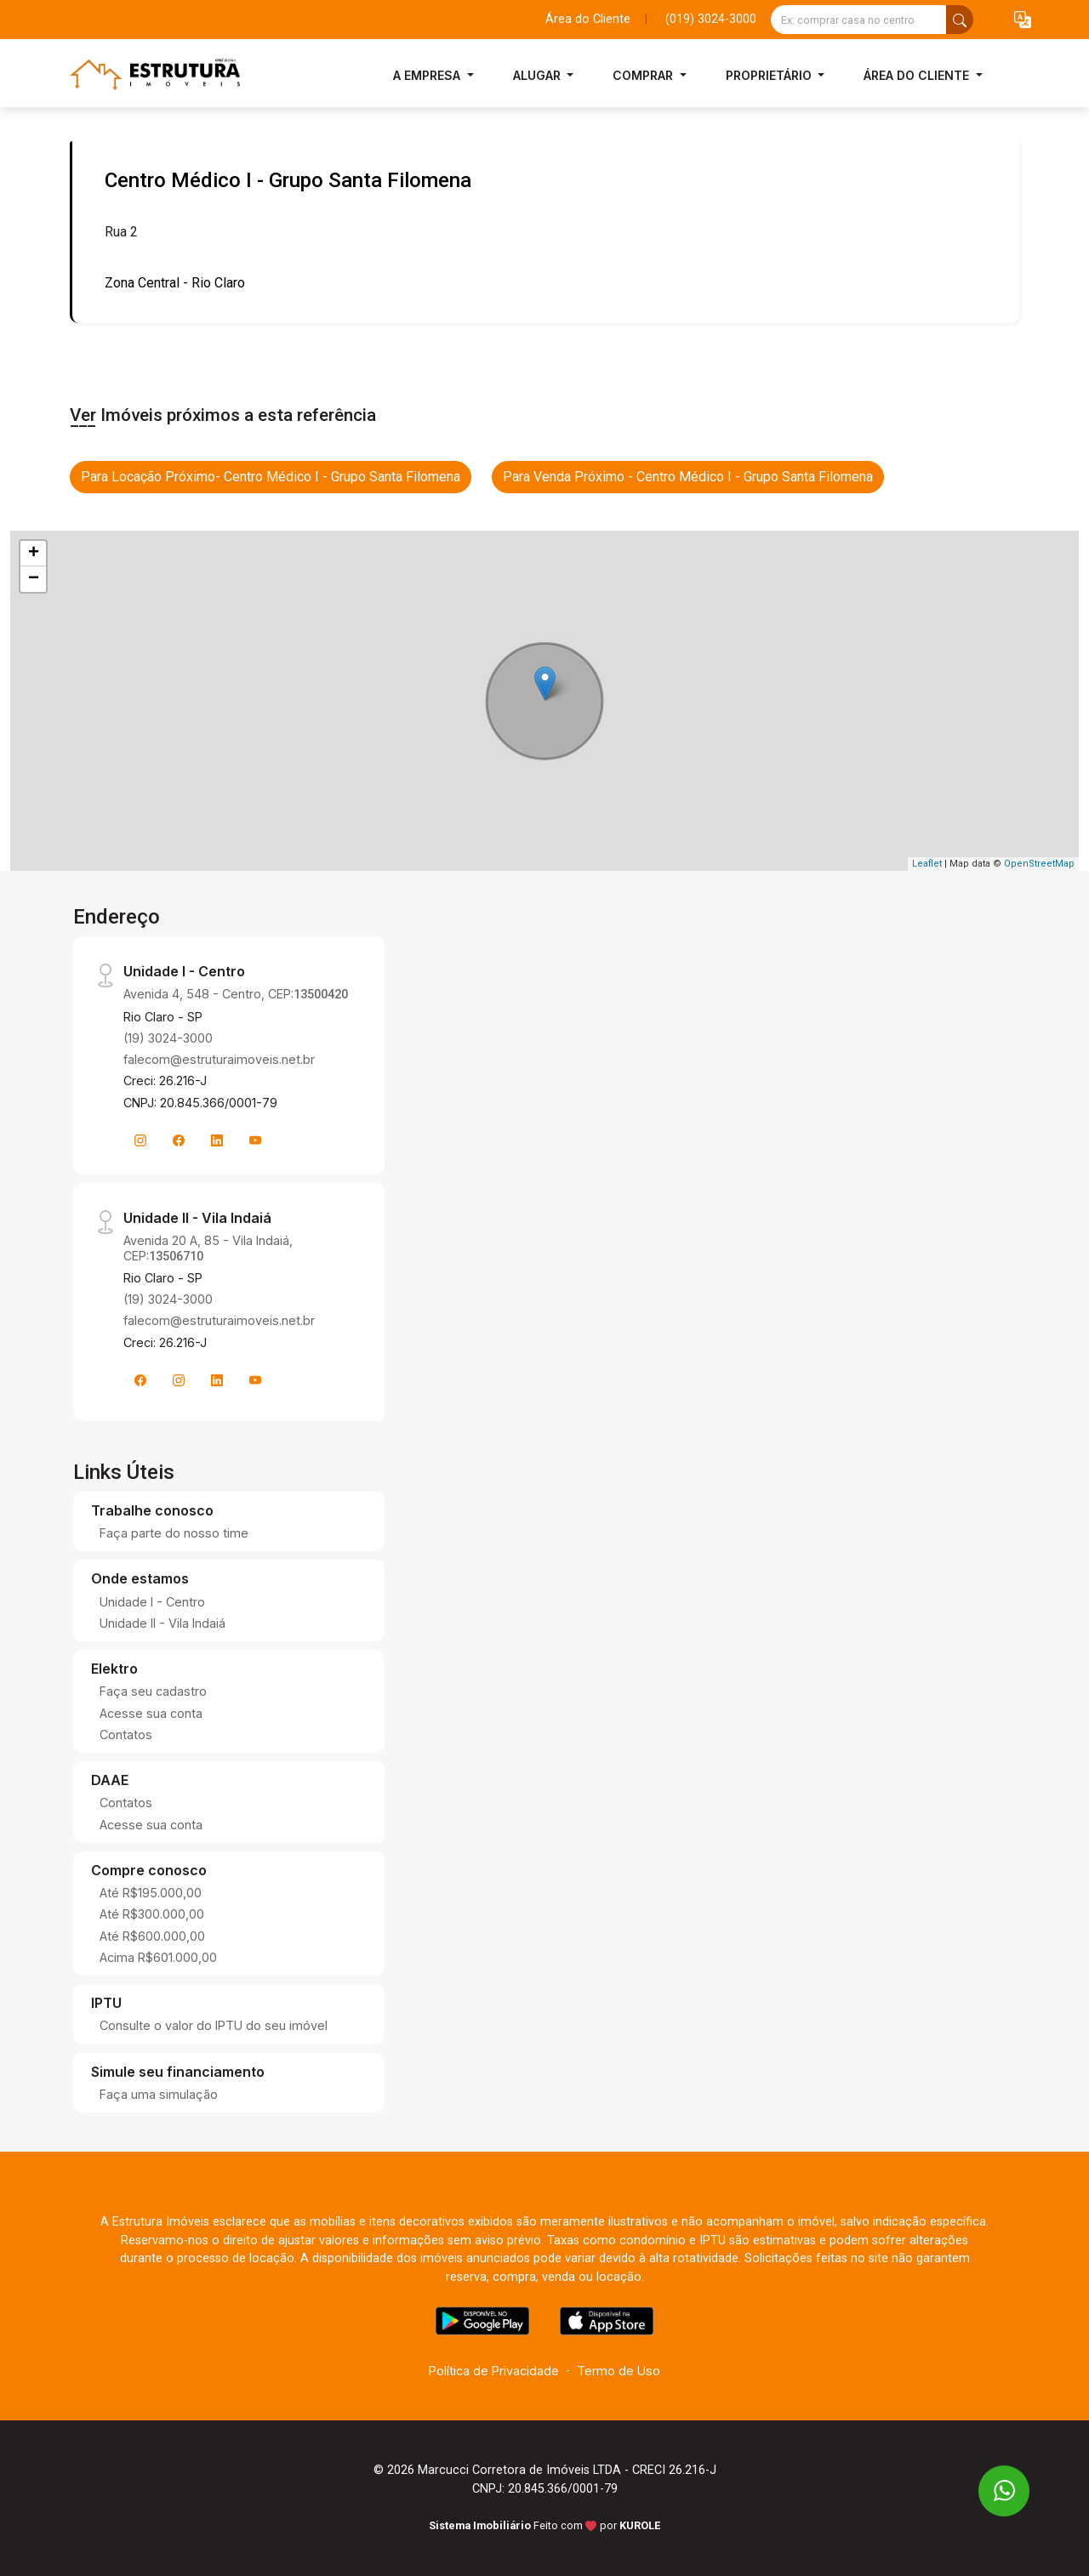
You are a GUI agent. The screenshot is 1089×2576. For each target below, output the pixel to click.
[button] (1022, 20)
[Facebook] (179, 1140)
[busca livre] (959, 19)
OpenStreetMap (1039, 863)
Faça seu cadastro (153, 1691)
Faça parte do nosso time (174, 1533)
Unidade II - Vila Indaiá (162, 1623)
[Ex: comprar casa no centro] (859, 19)
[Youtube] (255, 1140)
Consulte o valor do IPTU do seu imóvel (214, 2025)
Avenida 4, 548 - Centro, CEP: (235, 994)
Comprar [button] (644, 75)
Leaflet (927, 863)
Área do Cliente (587, 19)
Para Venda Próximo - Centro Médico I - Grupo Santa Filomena (688, 477)
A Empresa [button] (428, 75)
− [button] (33, 579)
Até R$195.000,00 (151, 1892)
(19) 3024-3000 (168, 1038)
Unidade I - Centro (152, 1602)
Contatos (126, 1734)
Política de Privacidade (494, 2370)
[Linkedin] (217, 1140)
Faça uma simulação (159, 2094)
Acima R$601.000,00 (158, 1957)
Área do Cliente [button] (918, 75)
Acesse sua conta (151, 1713)
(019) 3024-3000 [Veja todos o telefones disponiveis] (710, 19)
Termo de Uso (618, 2370)
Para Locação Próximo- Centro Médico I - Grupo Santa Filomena (270, 477)
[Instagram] (140, 1140)
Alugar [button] (538, 75)
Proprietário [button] (770, 75)
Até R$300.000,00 (152, 1914)
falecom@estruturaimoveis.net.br (219, 1059)
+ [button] (33, 553)
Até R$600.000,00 (152, 1936)
